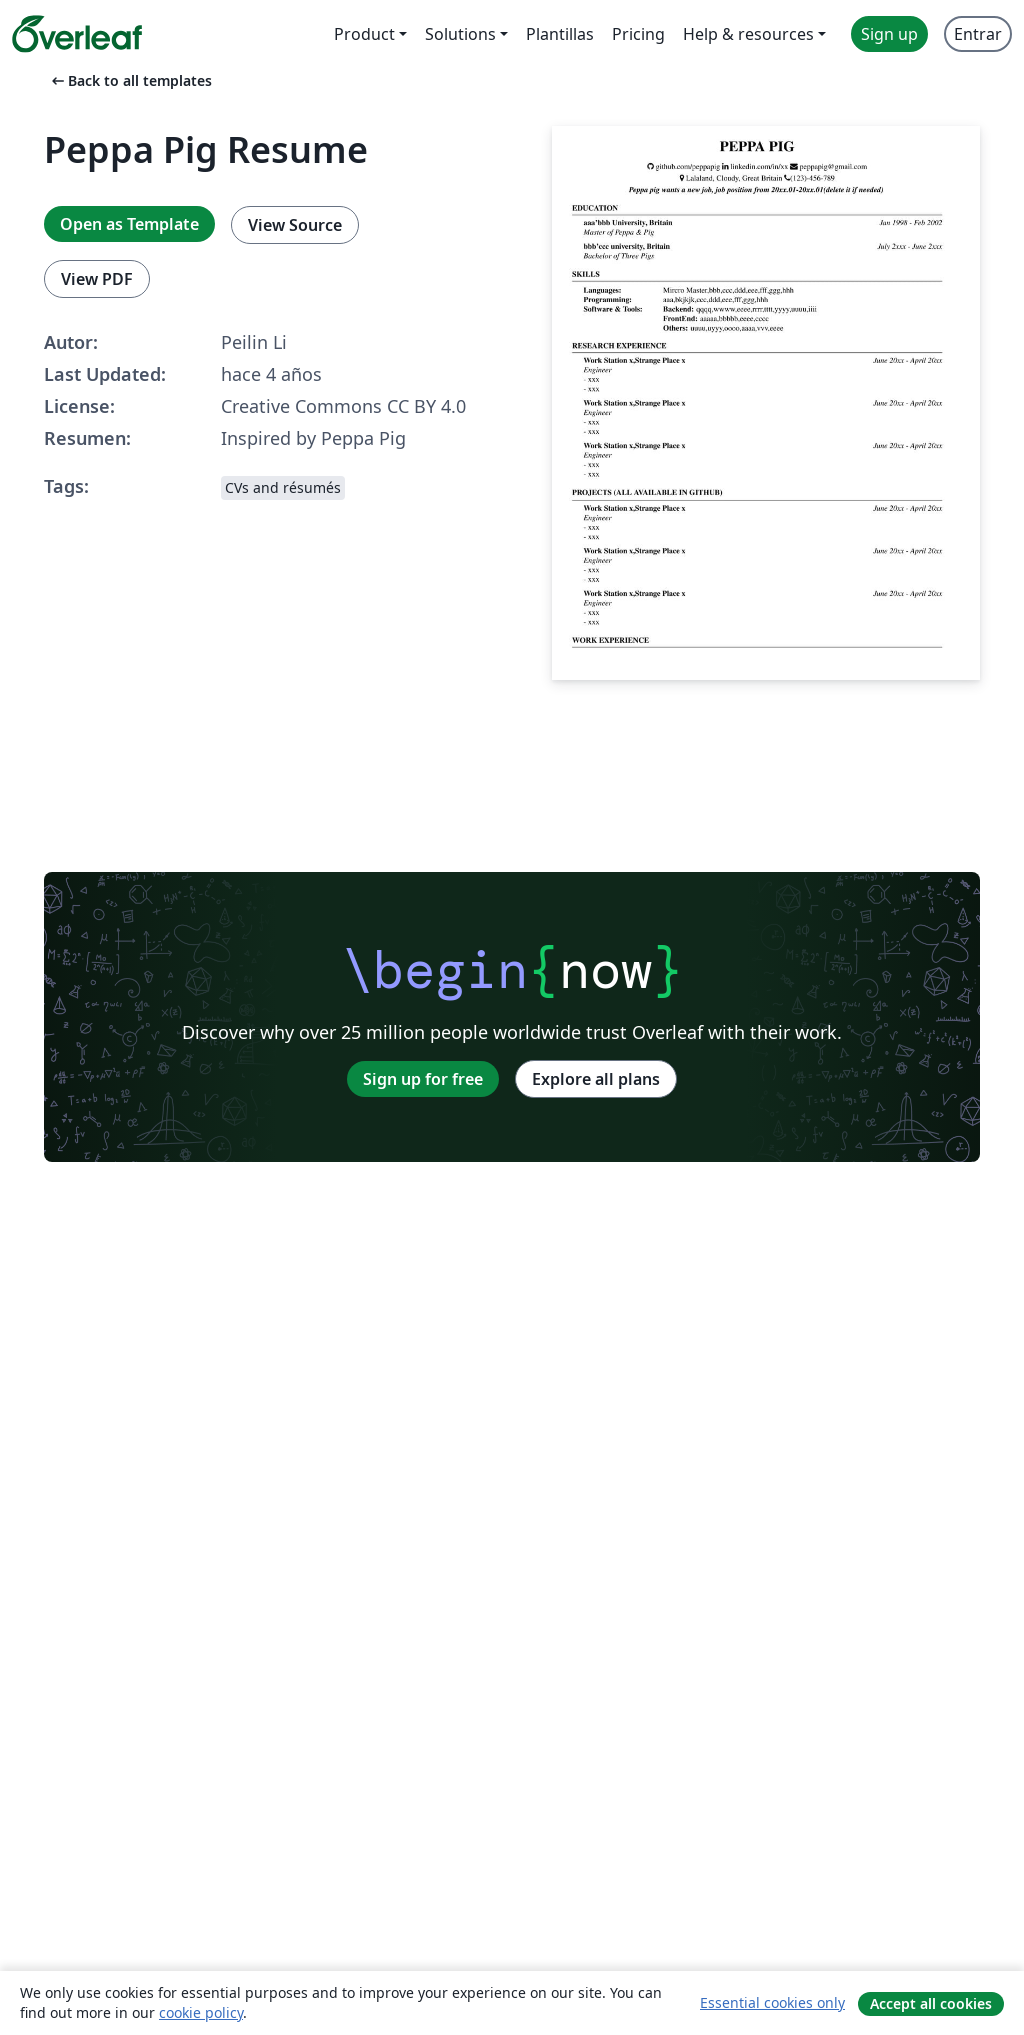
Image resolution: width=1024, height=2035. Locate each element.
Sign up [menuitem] (889, 34)
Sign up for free (423, 1079)
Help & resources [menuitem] (748, 34)
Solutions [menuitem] (460, 34)
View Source (295, 225)
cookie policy (201, 2012)
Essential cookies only (772, 2002)
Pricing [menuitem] (638, 34)
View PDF (97, 279)
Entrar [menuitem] (978, 34)
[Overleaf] (77, 34)
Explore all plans (596, 1079)
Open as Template (129, 224)
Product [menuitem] (364, 34)
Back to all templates (130, 80)
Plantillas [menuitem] (560, 34)
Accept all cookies (931, 2003)
